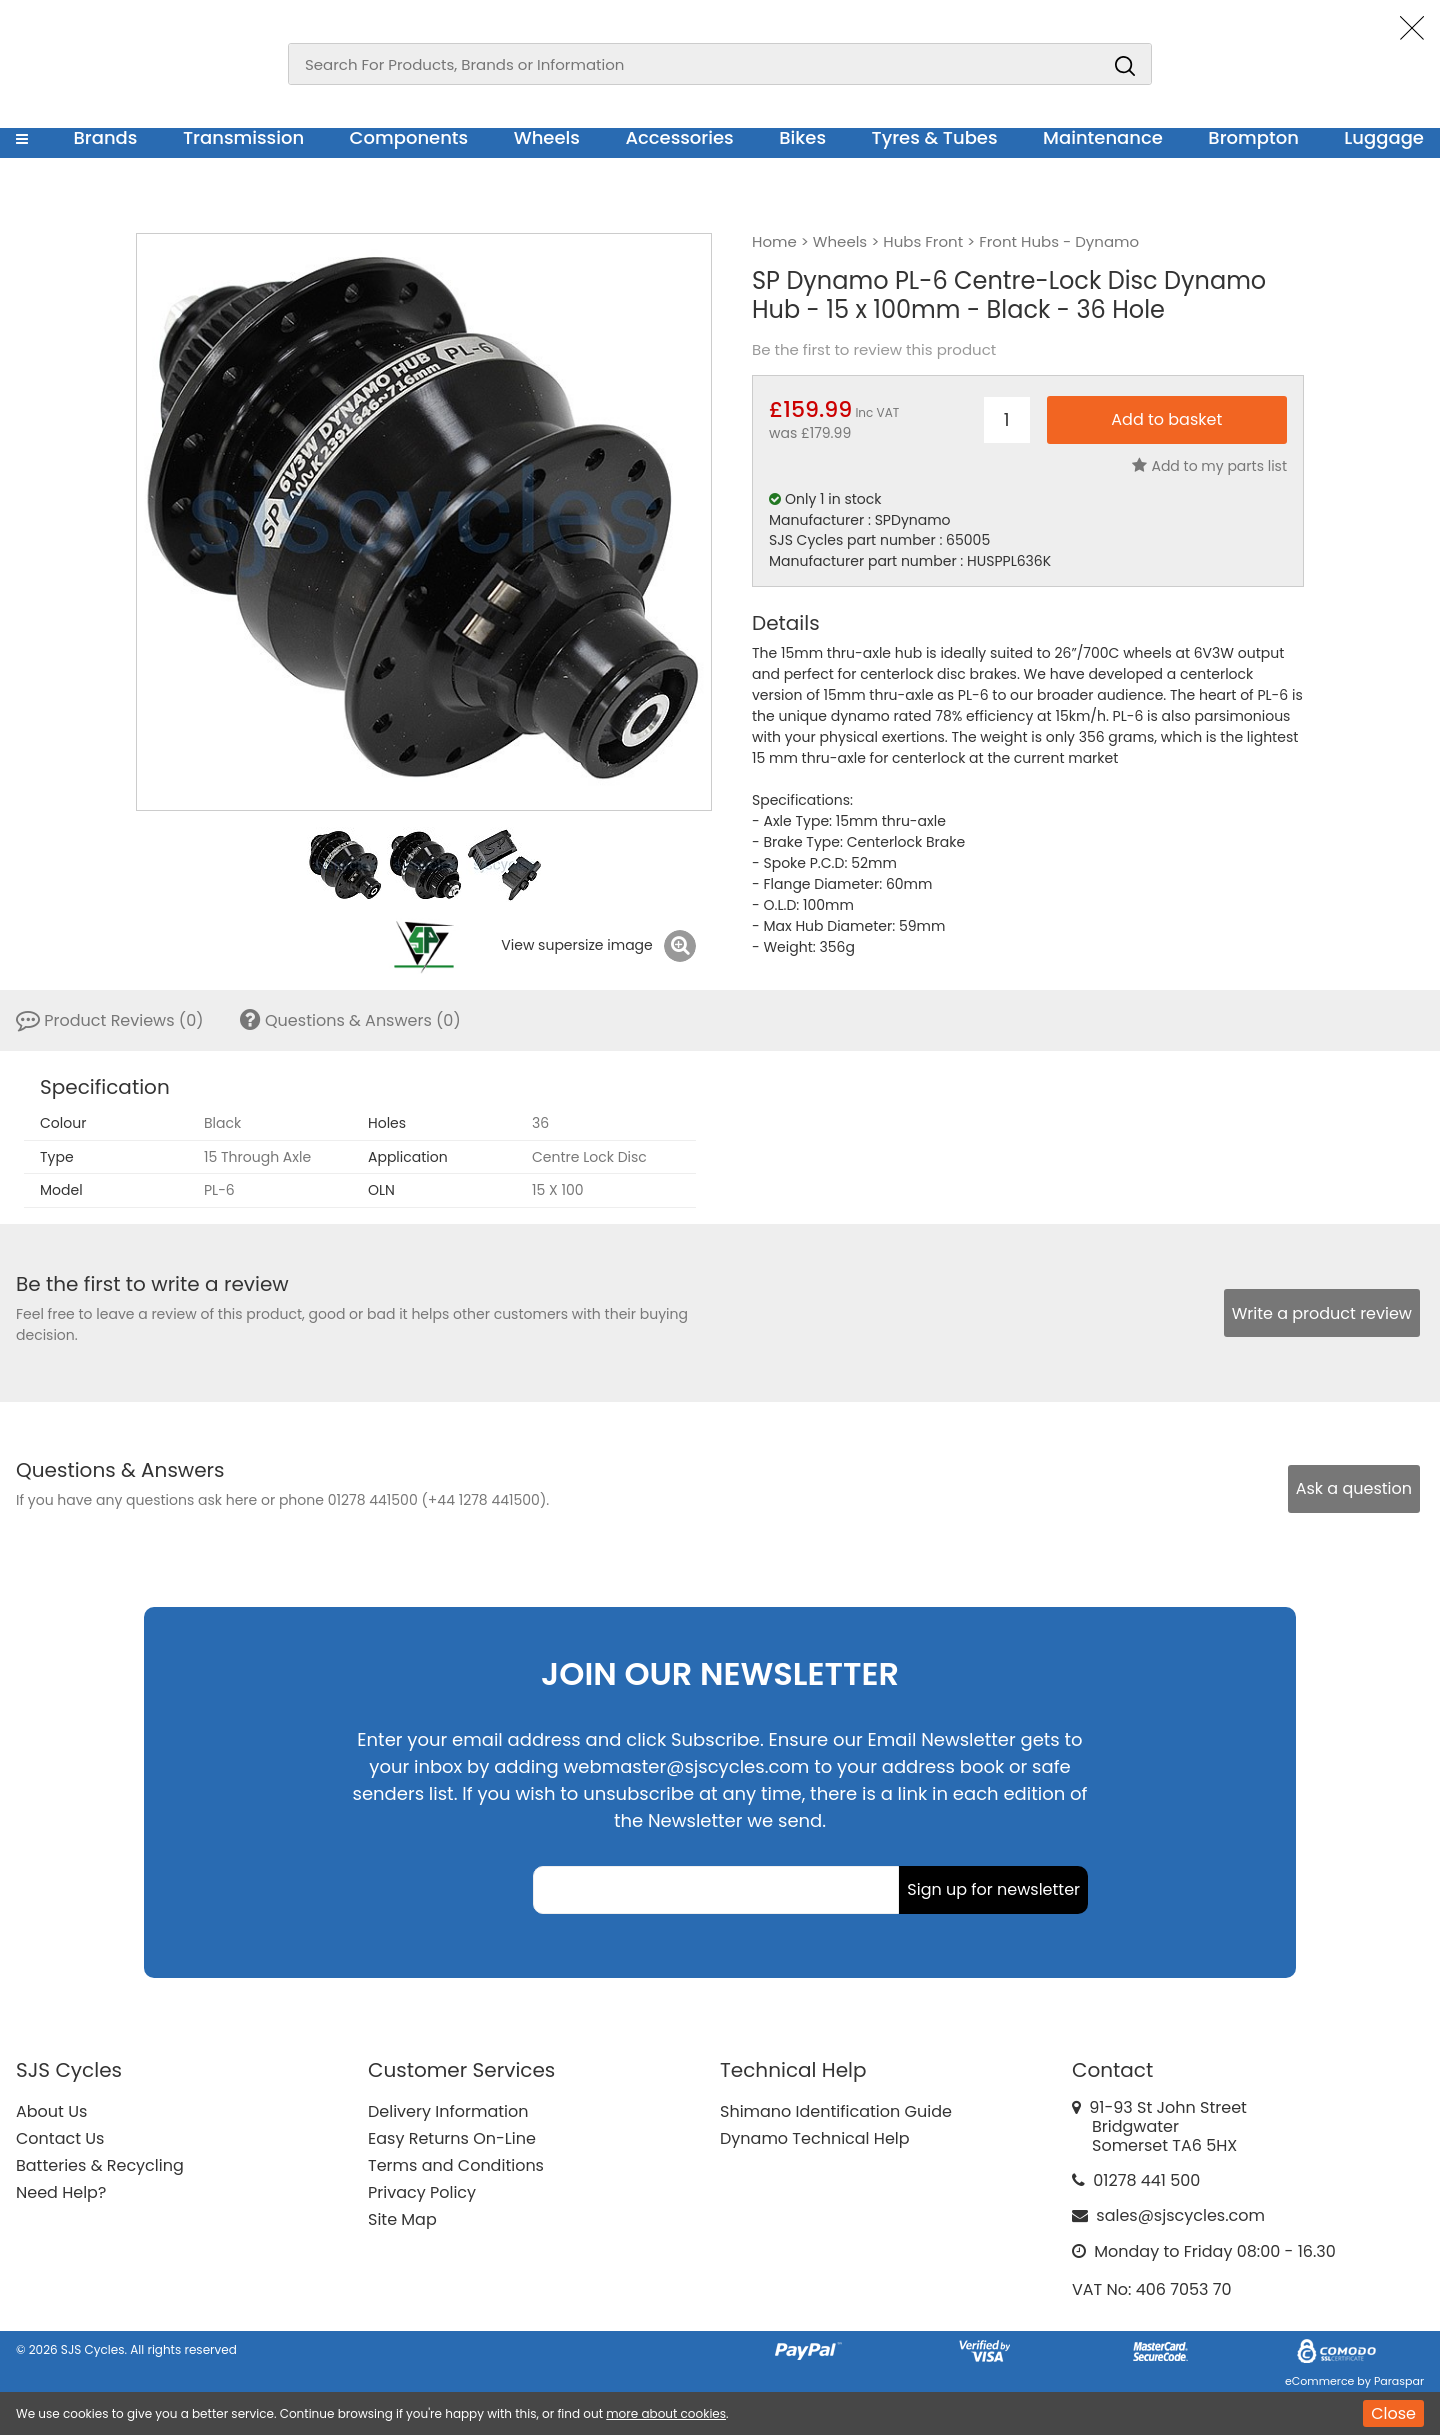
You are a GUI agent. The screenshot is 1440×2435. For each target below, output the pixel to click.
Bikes (802, 137)
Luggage (1384, 137)
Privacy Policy (422, 2192)
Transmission (243, 137)
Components (409, 137)
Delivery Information (448, 2111)
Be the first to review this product (874, 350)
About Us (51, 2111)
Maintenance (1103, 137)
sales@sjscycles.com (1180, 2215)
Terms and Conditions (456, 2165)
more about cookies (666, 2413)
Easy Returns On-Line (452, 2138)
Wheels (547, 137)
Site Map (402, 2219)
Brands (105, 137)
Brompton (1253, 137)
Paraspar (1399, 2381)
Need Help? (61, 2192)
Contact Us (60, 2138)
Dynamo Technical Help (815, 2138)
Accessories (679, 137)
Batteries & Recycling (100, 2165)
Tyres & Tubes (935, 137)
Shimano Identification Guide (836, 2111)
